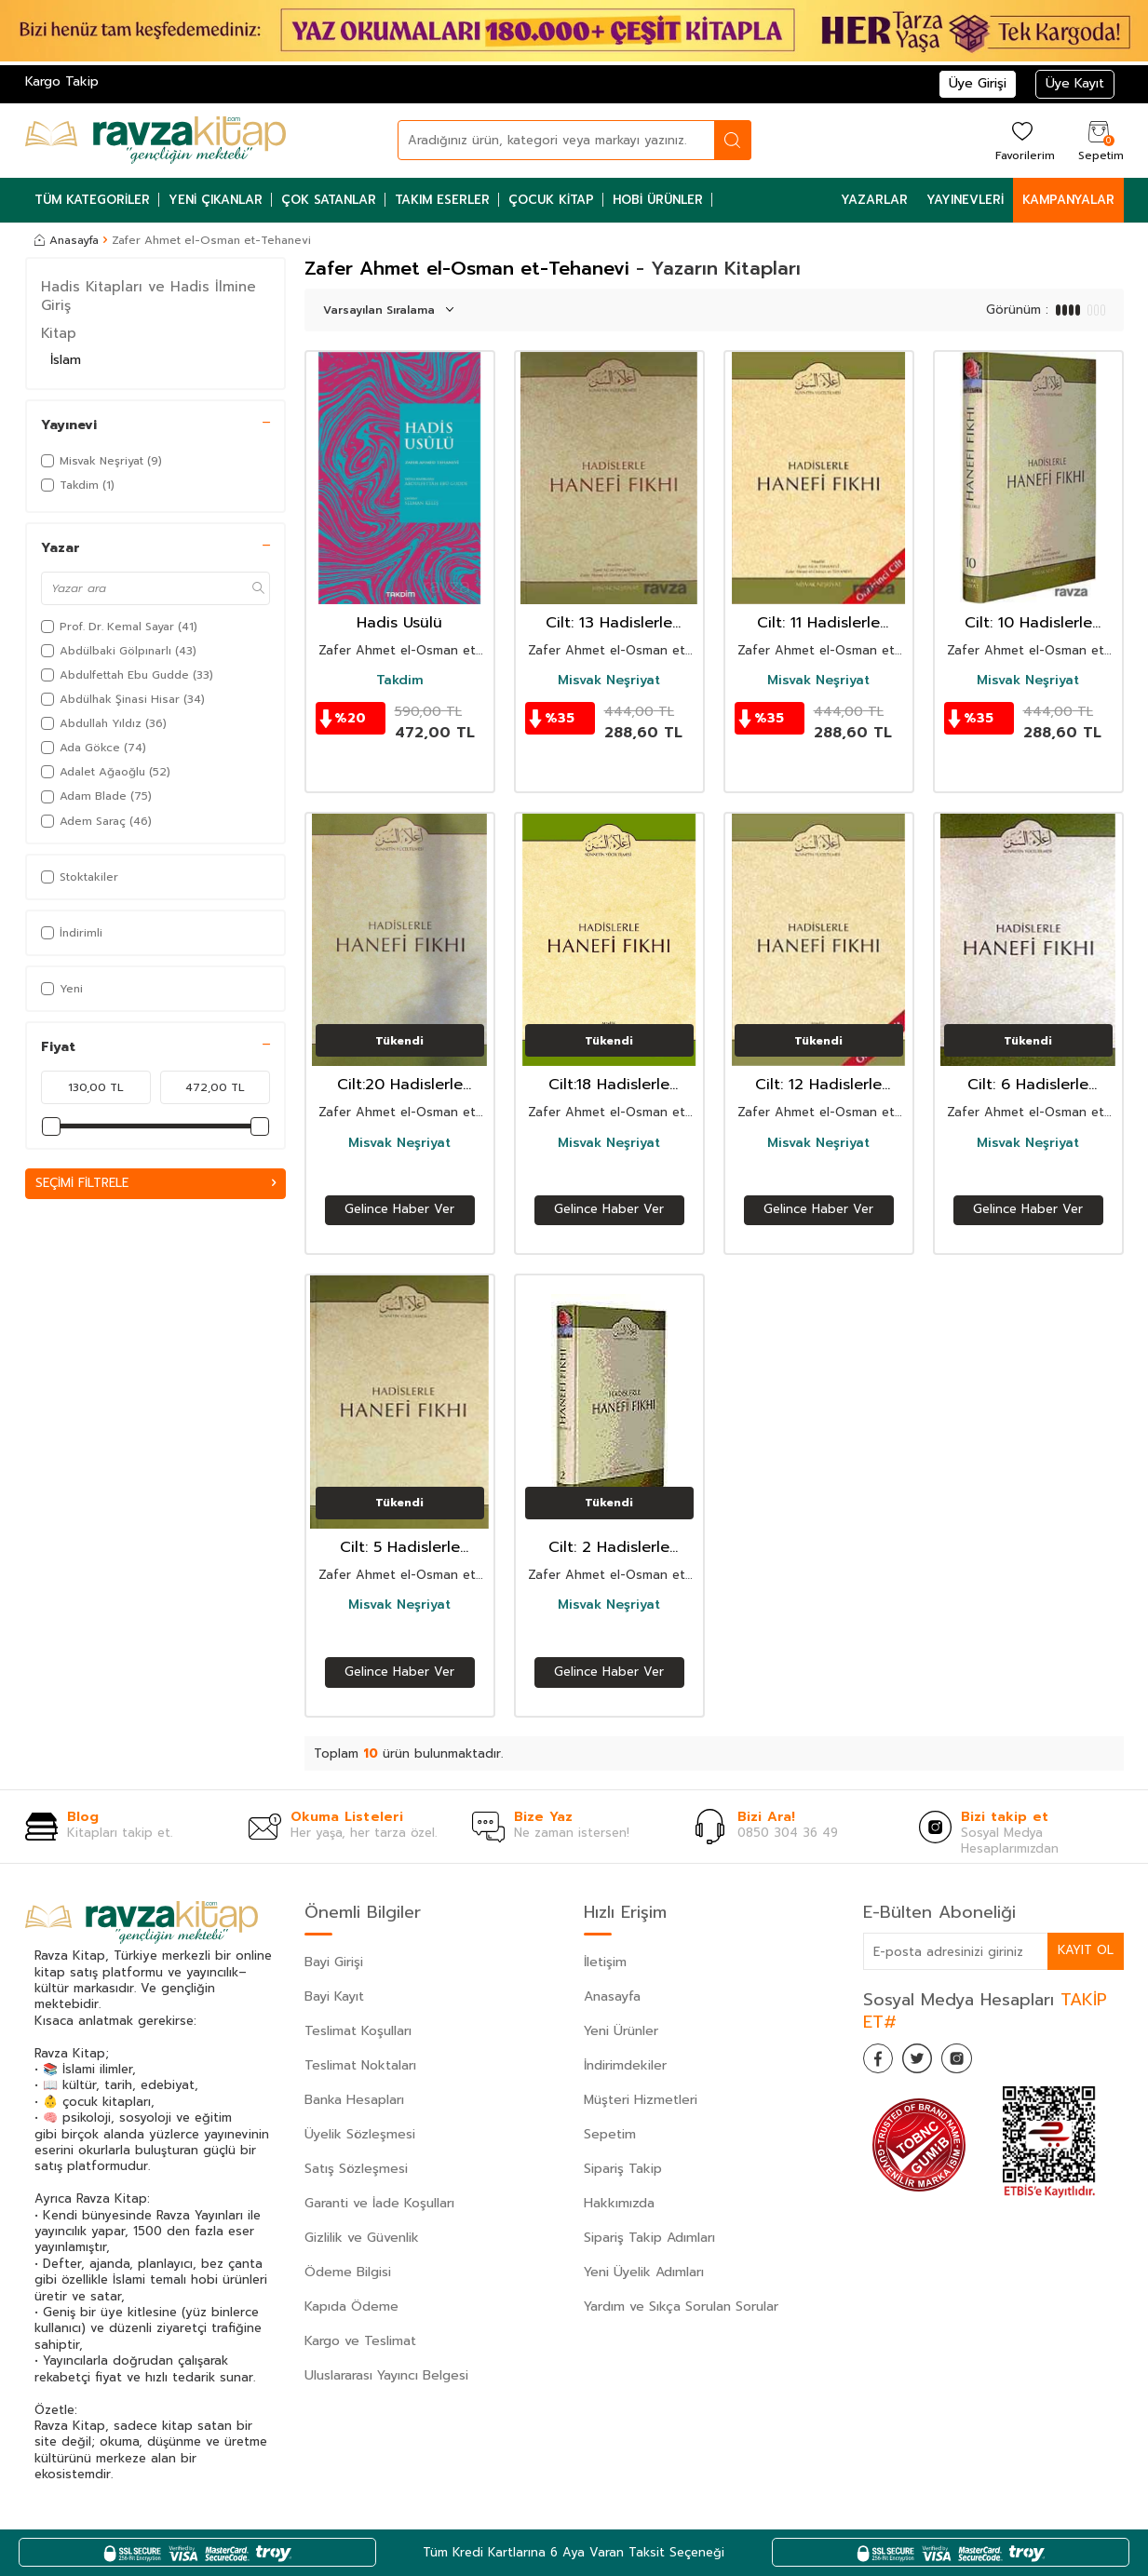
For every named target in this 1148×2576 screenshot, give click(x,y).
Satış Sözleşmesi (356, 2168)
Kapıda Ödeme (351, 2306)
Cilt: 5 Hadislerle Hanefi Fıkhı (400, 1548)
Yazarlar (874, 200)
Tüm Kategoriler (92, 200)
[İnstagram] (974, 2062)
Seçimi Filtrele (155, 1184)
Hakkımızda (619, 2203)
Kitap (58, 333)
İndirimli (71, 932)
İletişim (605, 1962)
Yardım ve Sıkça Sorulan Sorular (681, 2306)
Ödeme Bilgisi (347, 2272)
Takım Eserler (442, 200)
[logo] (155, 141)
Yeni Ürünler (621, 2031)
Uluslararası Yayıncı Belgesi (386, 2375)
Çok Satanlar (328, 200)
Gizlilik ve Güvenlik (361, 2237)
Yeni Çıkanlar (216, 200)
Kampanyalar (1068, 200)
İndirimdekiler (625, 2065)
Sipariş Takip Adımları (649, 2237)
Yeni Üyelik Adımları (644, 2272)
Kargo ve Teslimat (360, 2341)
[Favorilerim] (1023, 140)
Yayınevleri (965, 200)
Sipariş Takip (623, 2168)
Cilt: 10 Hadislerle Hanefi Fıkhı (1028, 623)
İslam (65, 360)
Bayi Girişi (333, 1962)
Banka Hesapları (354, 2100)
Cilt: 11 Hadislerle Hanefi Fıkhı (818, 623)
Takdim (400, 680)
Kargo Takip (62, 81)
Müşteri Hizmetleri (640, 2100)
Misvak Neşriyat (609, 680)
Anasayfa (66, 240)
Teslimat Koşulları (358, 2031)
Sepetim (610, 2134)
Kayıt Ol (1085, 1951)
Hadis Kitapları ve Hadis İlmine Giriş (148, 296)
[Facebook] (881, 2062)
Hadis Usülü (399, 623)
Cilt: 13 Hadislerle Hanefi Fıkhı (609, 623)
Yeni (62, 988)
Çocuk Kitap (551, 200)
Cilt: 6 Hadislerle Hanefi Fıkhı (1027, 1085)
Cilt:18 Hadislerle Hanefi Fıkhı (608, 1085)
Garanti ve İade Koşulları (379, 2203)
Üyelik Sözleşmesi (359, 2134)
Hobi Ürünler (658, 200)
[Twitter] (928, 2062)
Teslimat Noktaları (360, 2065)
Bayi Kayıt (334, 1996)
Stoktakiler (79, 877)
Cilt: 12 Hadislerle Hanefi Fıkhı (818, 1085)
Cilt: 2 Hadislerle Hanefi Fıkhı (608, 1548)
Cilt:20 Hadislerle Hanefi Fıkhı (400, 1085)
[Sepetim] (1099, 140)
